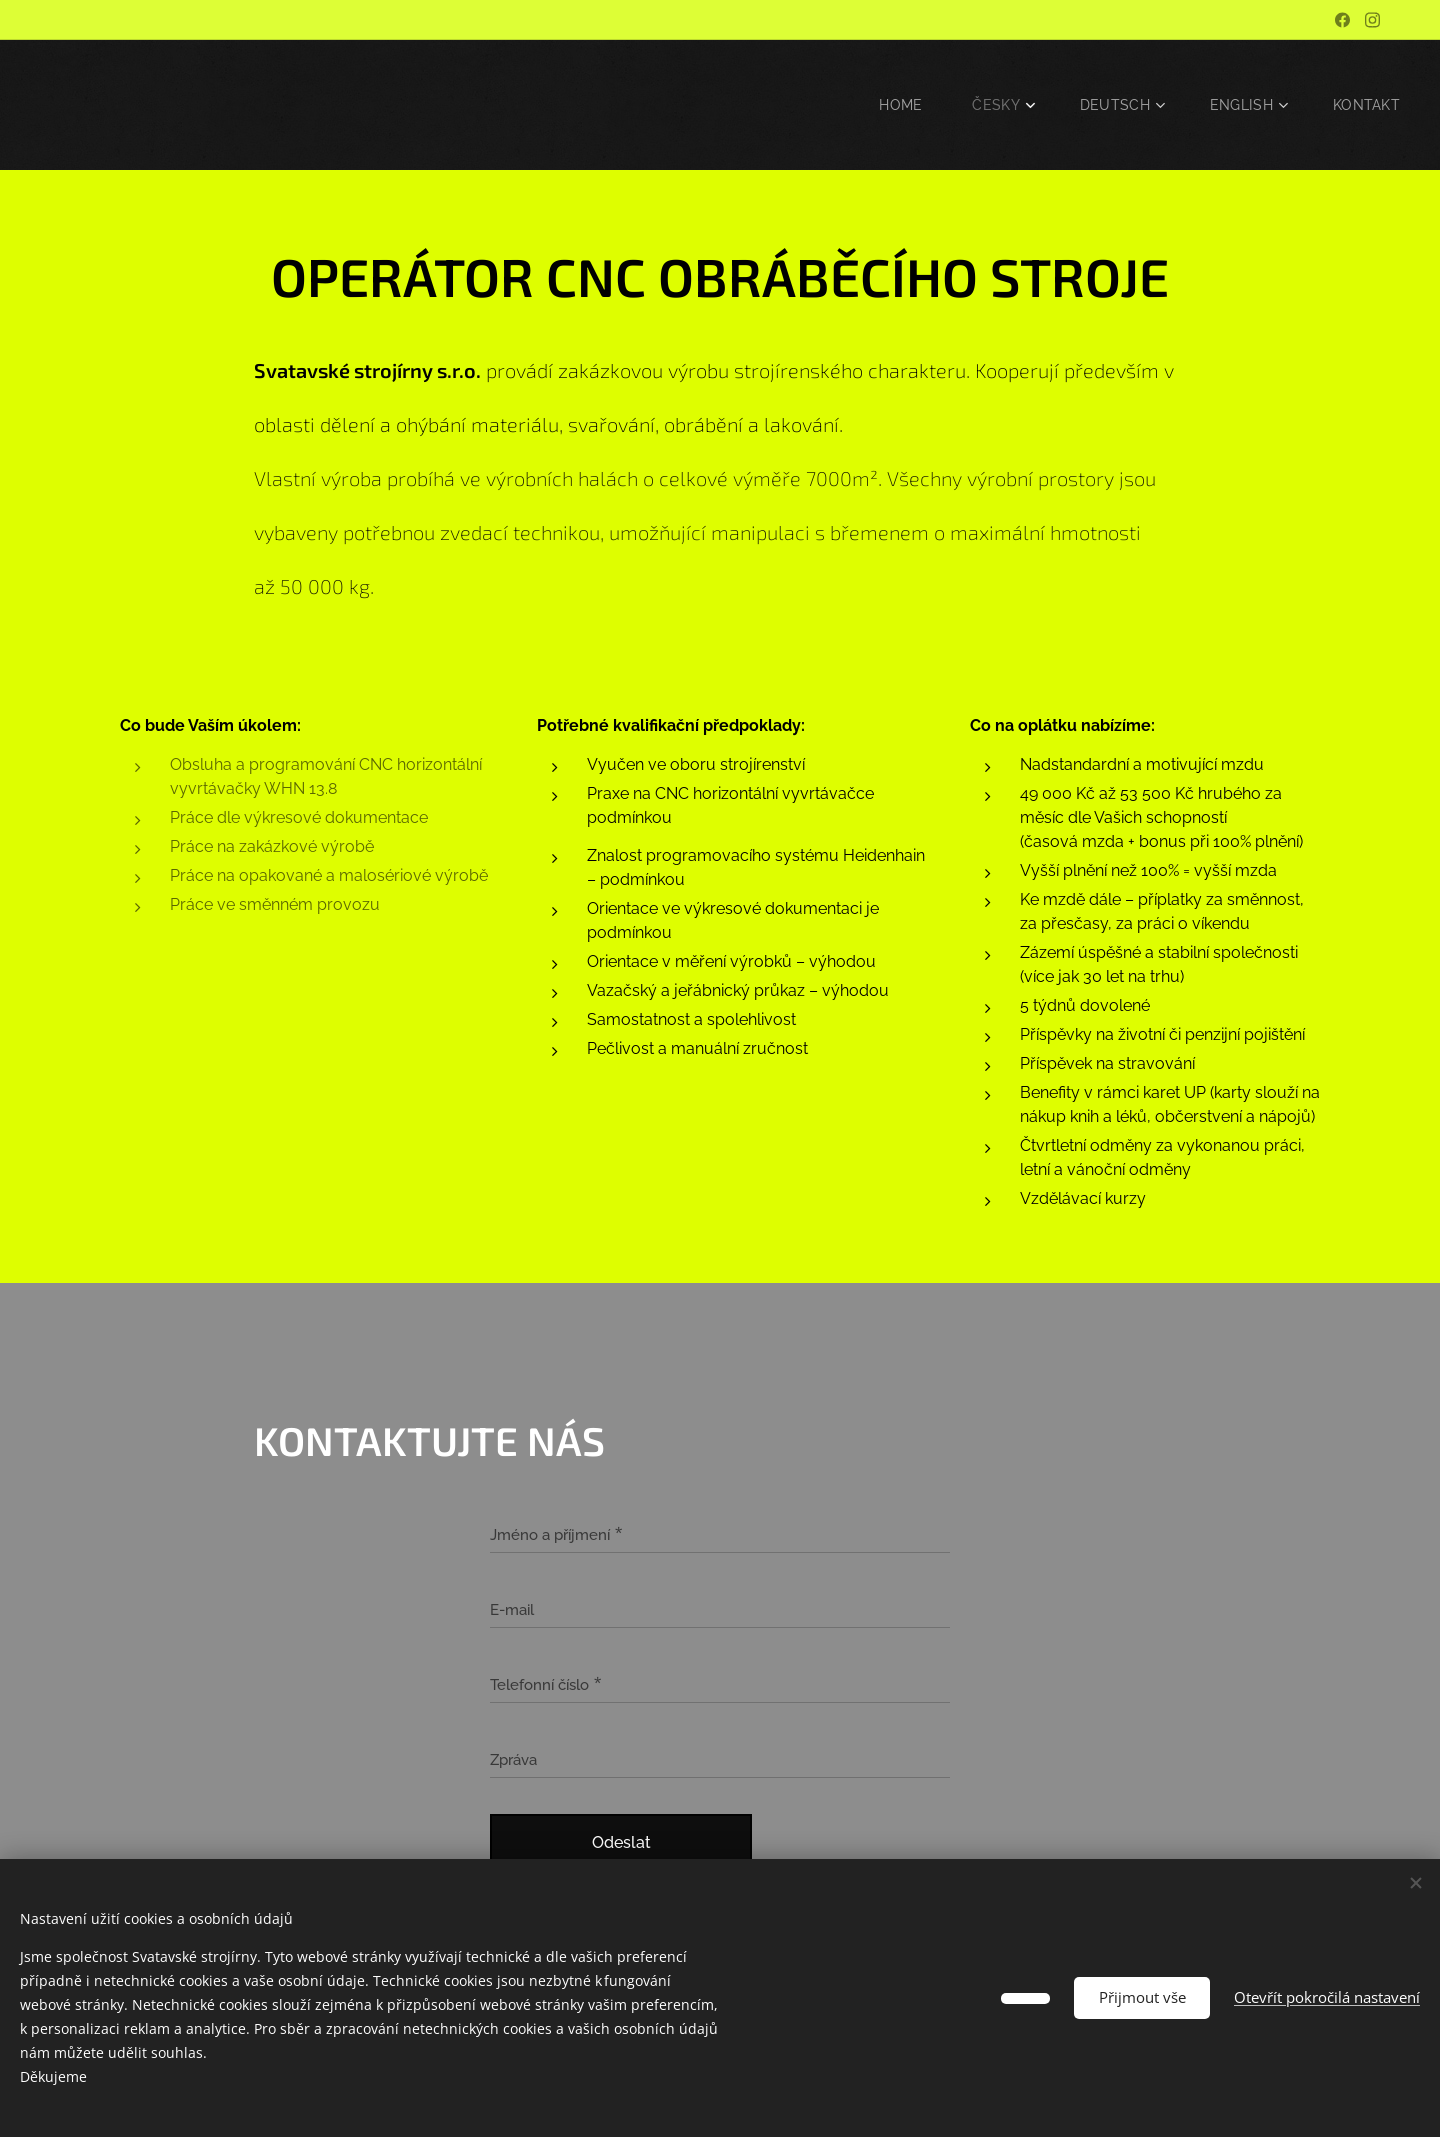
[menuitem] (900, 105)
